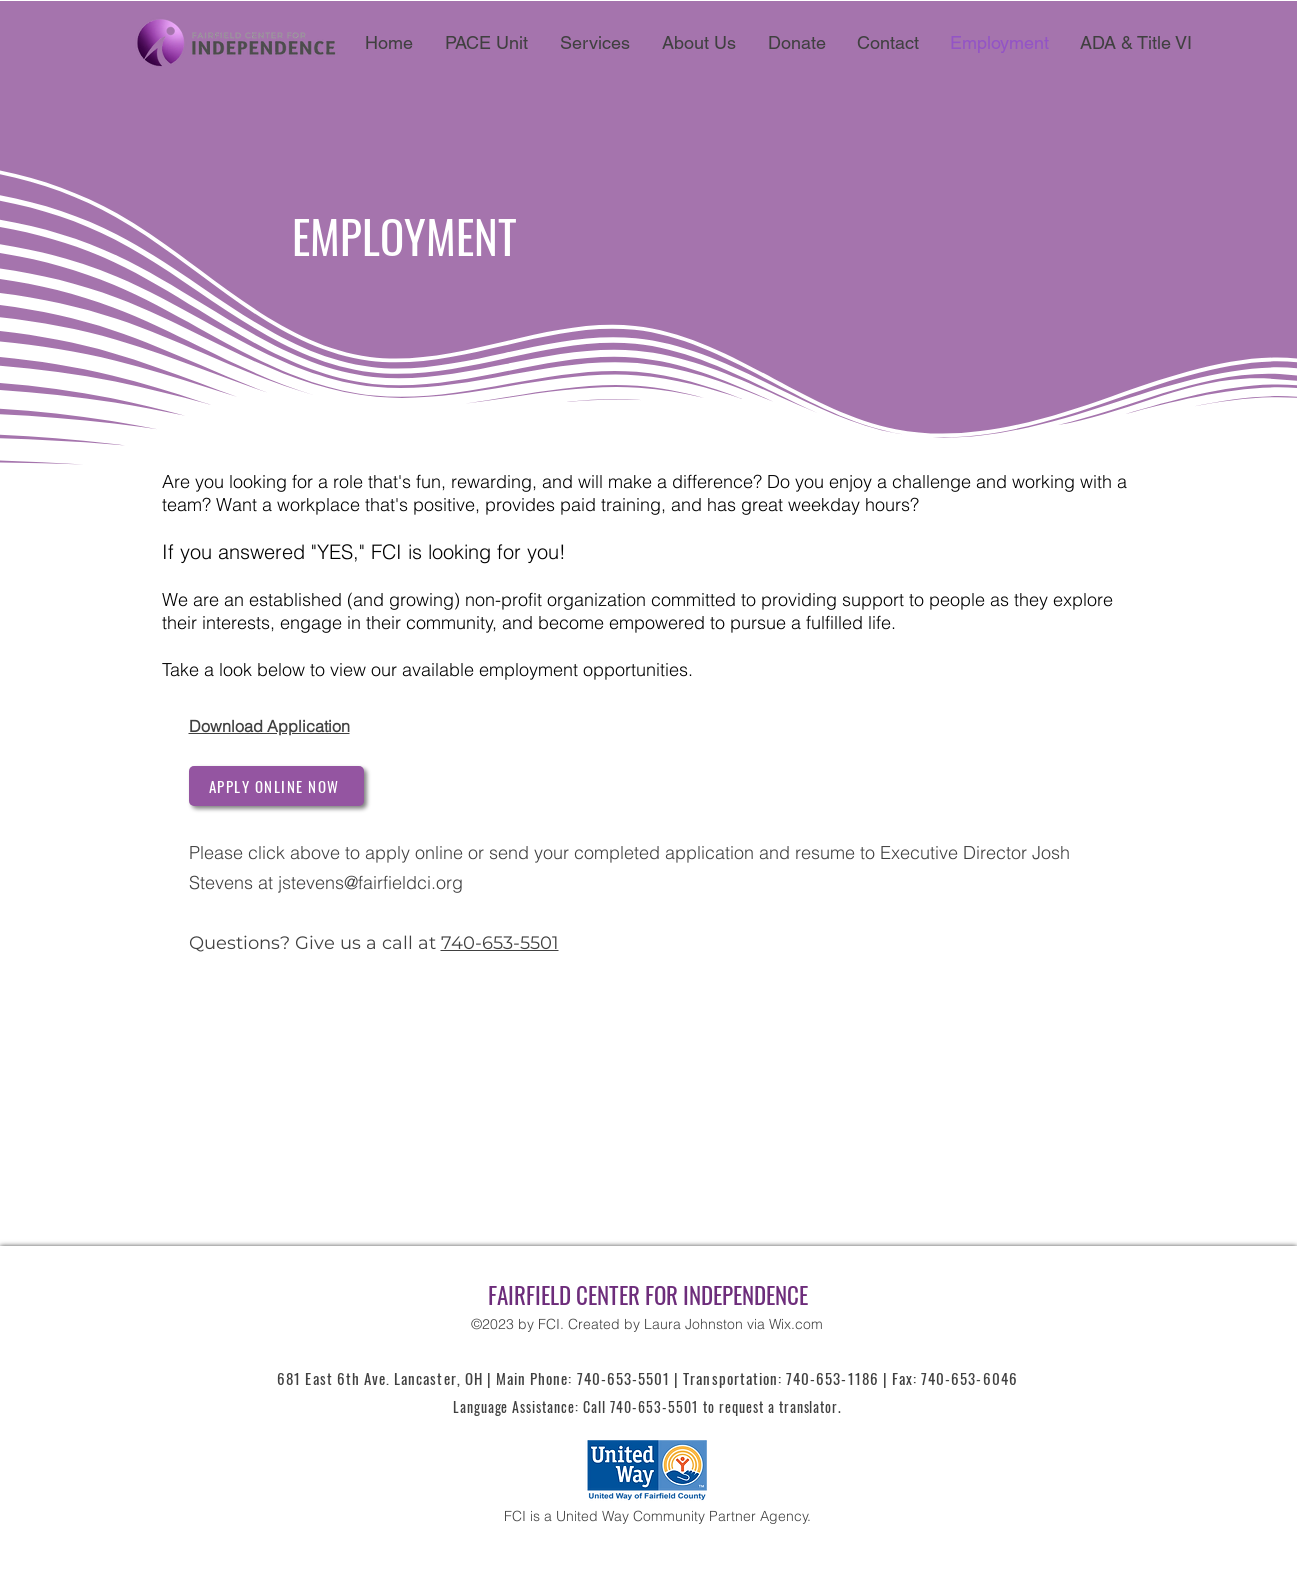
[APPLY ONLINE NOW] (276, 786)
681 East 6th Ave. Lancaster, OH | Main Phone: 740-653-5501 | (480, 1378)
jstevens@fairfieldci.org (370, 882)
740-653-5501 (500, 943)
